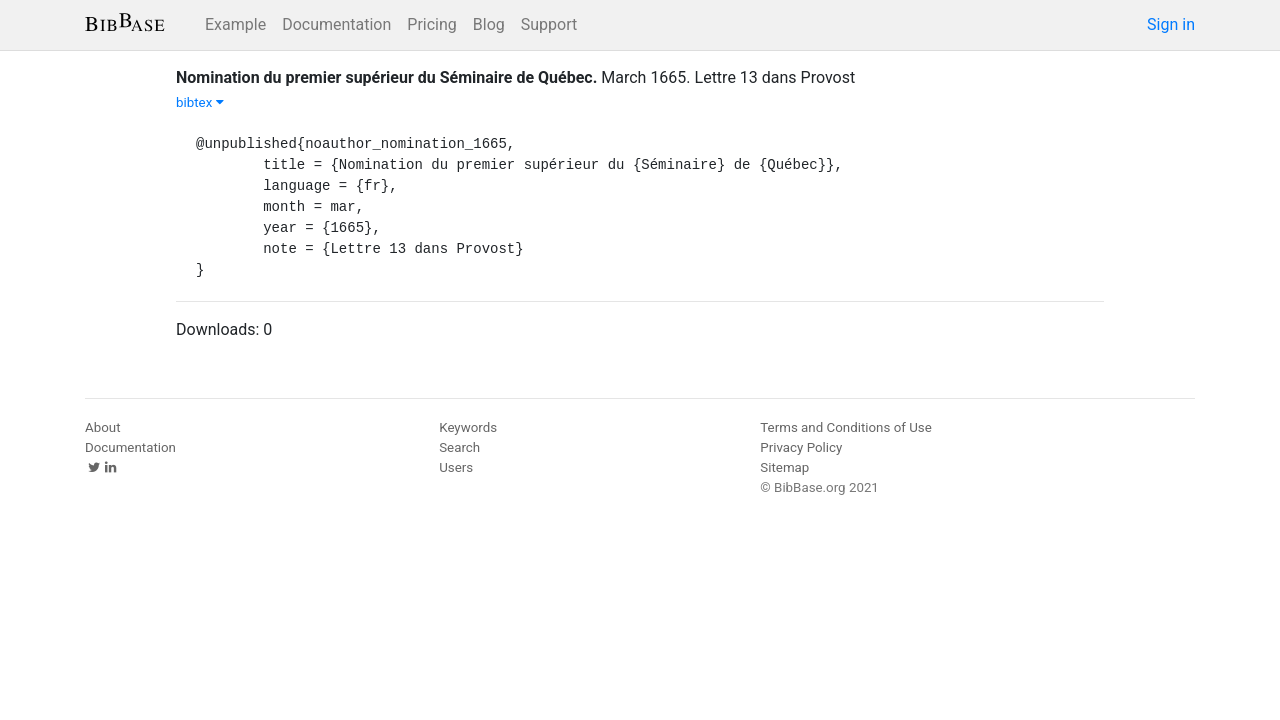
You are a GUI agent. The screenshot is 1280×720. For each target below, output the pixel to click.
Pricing (432, 24)
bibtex (200, 102)
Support (549, 24)
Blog (489, 24)
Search (459, 447)
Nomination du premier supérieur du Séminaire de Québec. (386, 77)
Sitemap (784, 467)
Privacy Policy (801, 447)
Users (456, 467)
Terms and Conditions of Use (845, 427)
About (103, 427)
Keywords (468, 427)
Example (235, 24)
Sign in (1171, 24)
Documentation (336, 24)
